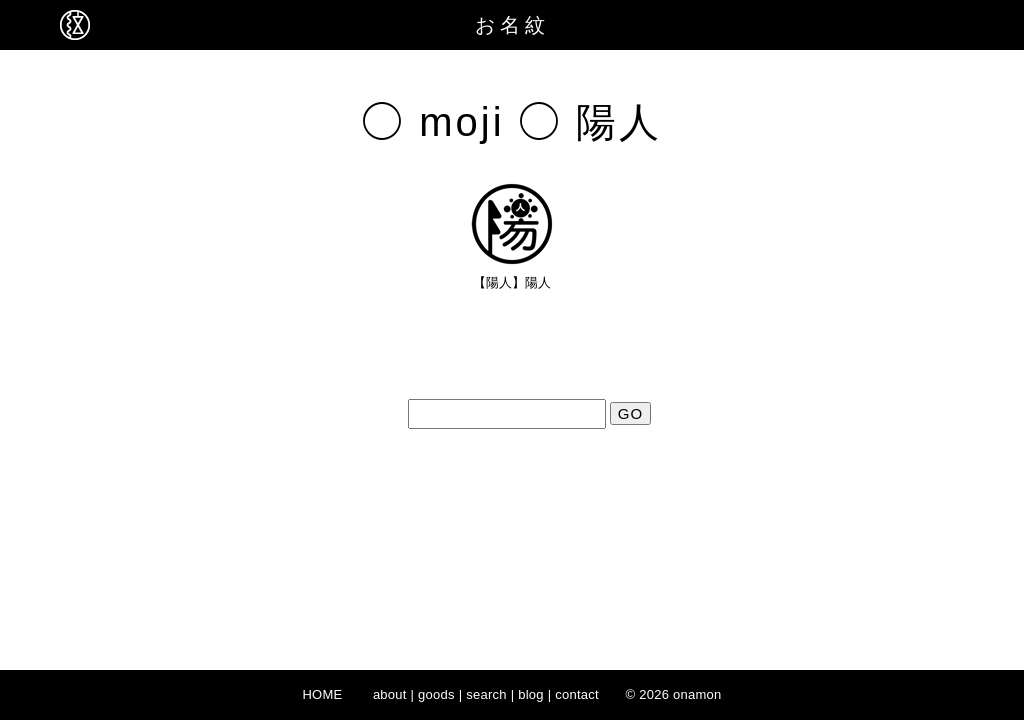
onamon (697, 694)
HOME (322, 694)
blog (531, 694)
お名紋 (512, 25)
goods (436, 694)
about (390, 694)
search (486, 694)
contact (577, 694)
